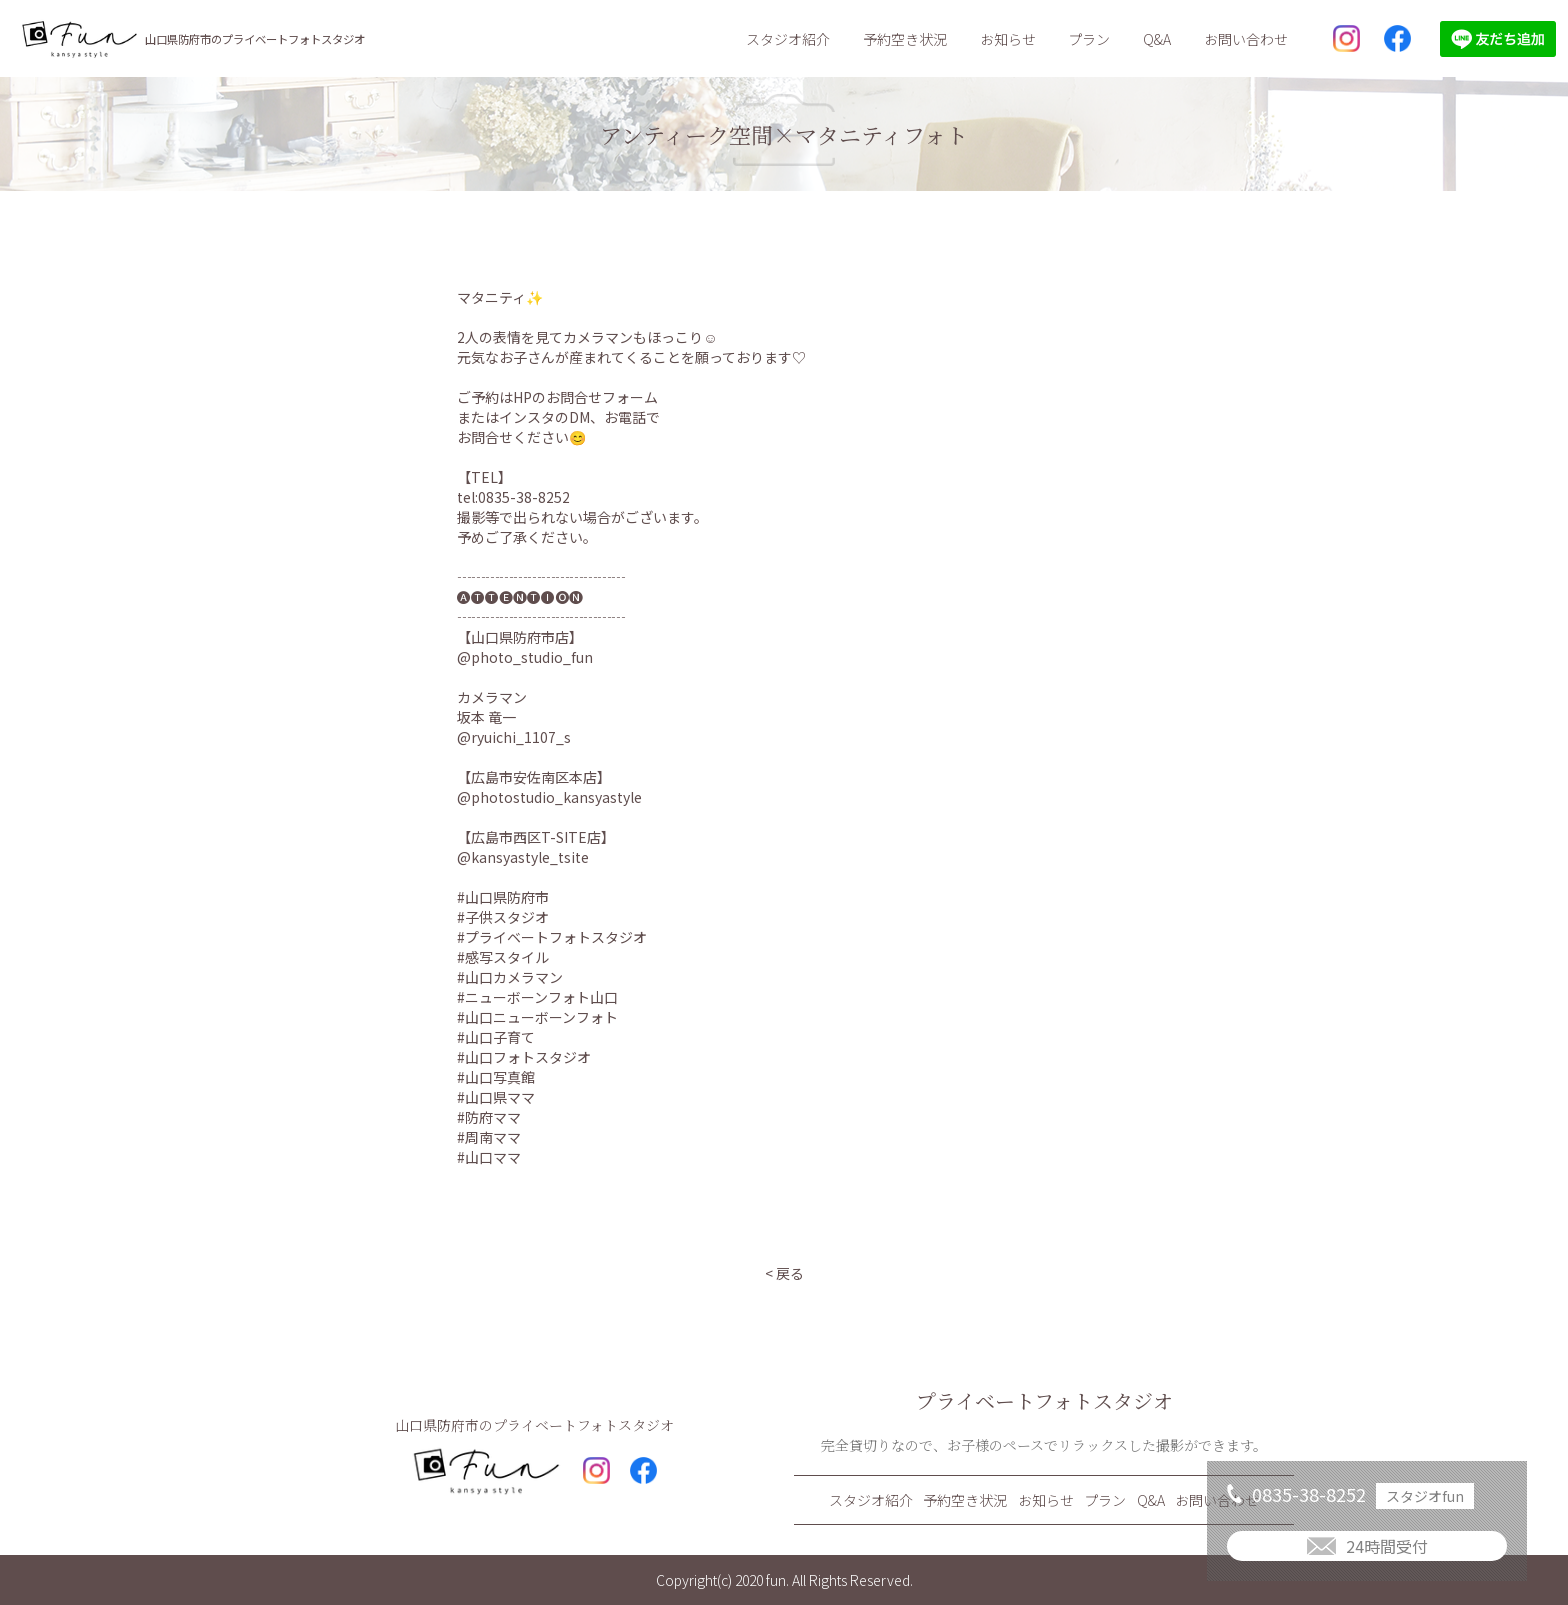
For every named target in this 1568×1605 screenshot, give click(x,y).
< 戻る (784, 1273)
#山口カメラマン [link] (510, 977)
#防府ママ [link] (489, 1117)
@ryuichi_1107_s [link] (514, 737)
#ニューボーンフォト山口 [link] (537, 997)
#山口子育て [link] (496, 1037)
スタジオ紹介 (788, 39)
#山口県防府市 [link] (503, 897)
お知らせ (1008, 39)
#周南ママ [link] (489, 1137)
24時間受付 (1387, 1546)
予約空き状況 (905, 39)
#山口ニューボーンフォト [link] (537, 1017)
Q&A (1157, 39)
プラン (1089, 39)
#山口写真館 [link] (496, 1077)
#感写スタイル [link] (503, 957)
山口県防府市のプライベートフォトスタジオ (255, 39)
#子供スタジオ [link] (503, 917)
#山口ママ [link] (489, 1157)
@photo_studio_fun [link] (525, 657)
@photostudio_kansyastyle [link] (549, 797)
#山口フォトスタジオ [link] (524, 1057)
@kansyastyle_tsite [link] (523, 857)
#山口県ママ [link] (496, 1097)
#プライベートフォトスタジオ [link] (552, 937)
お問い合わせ (1246, 39)
